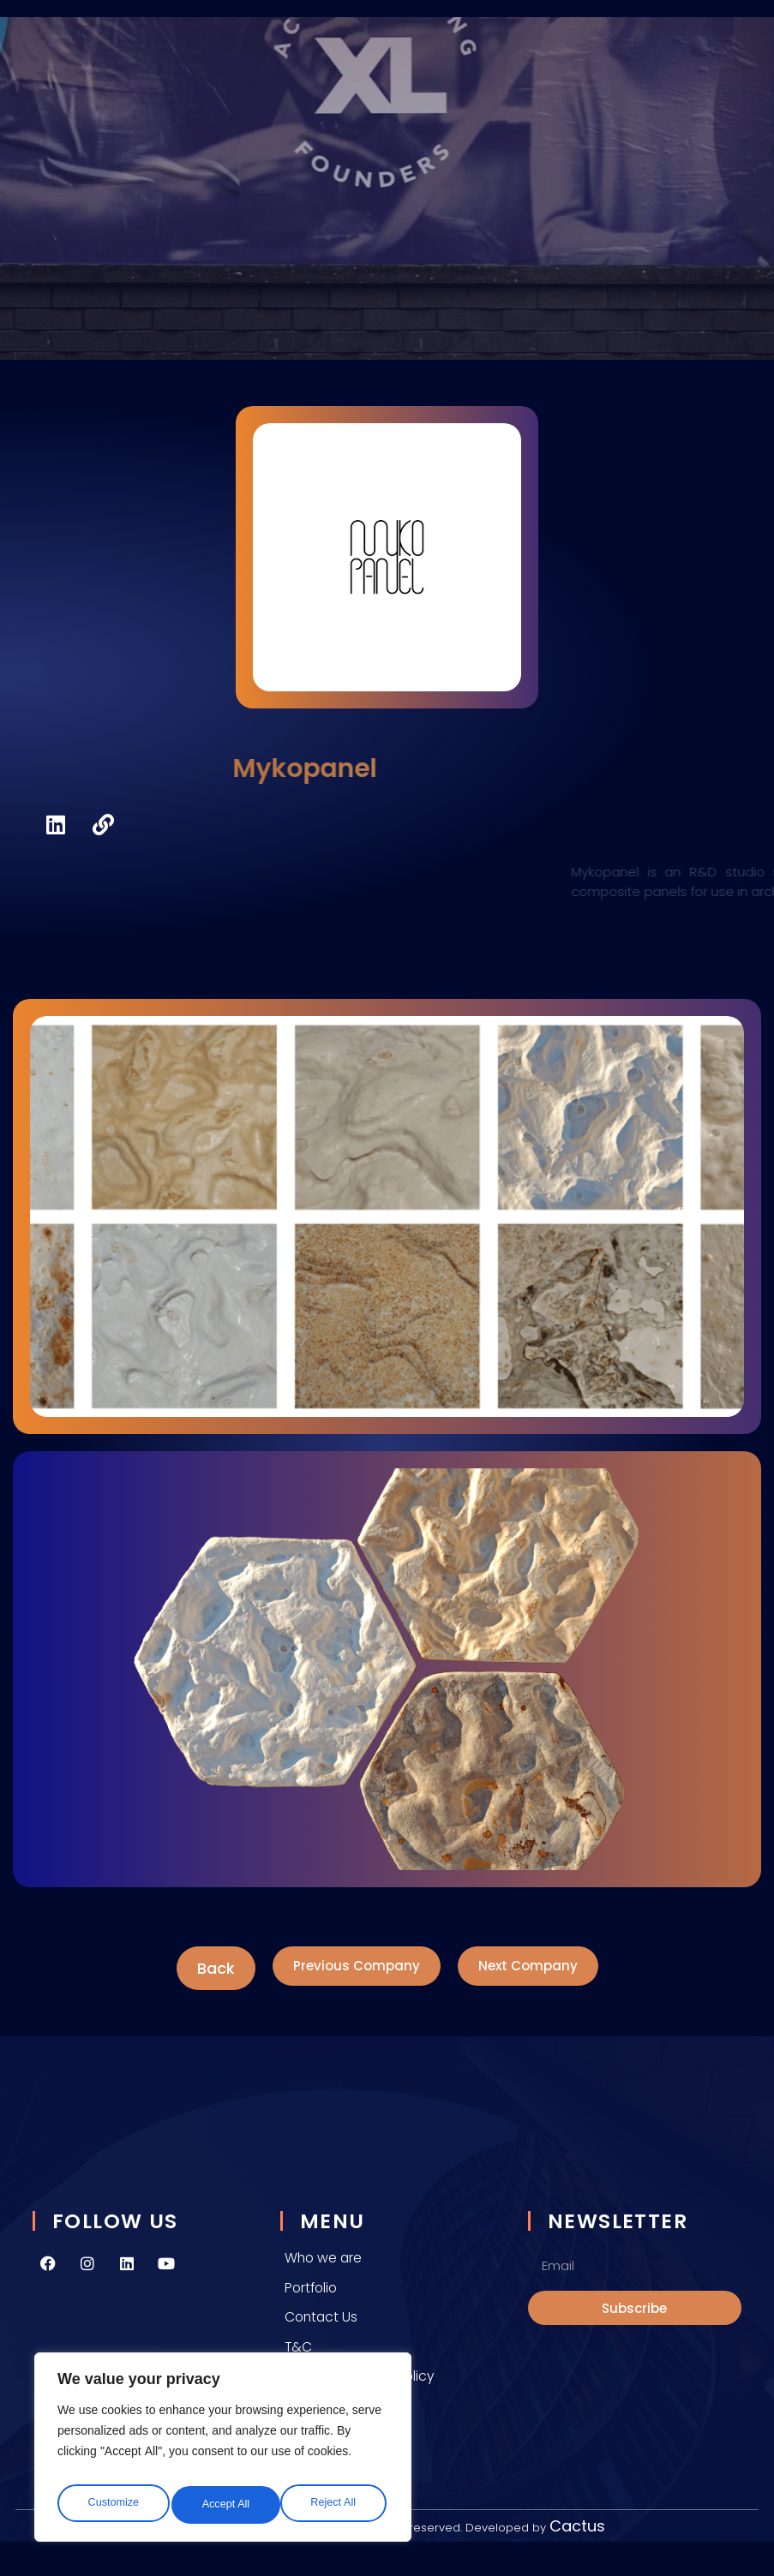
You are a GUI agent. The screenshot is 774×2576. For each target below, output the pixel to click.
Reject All (224, 2504)
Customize (111, 2504)
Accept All (335, 2504)
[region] (222, 2452)
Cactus (577, 2526)
